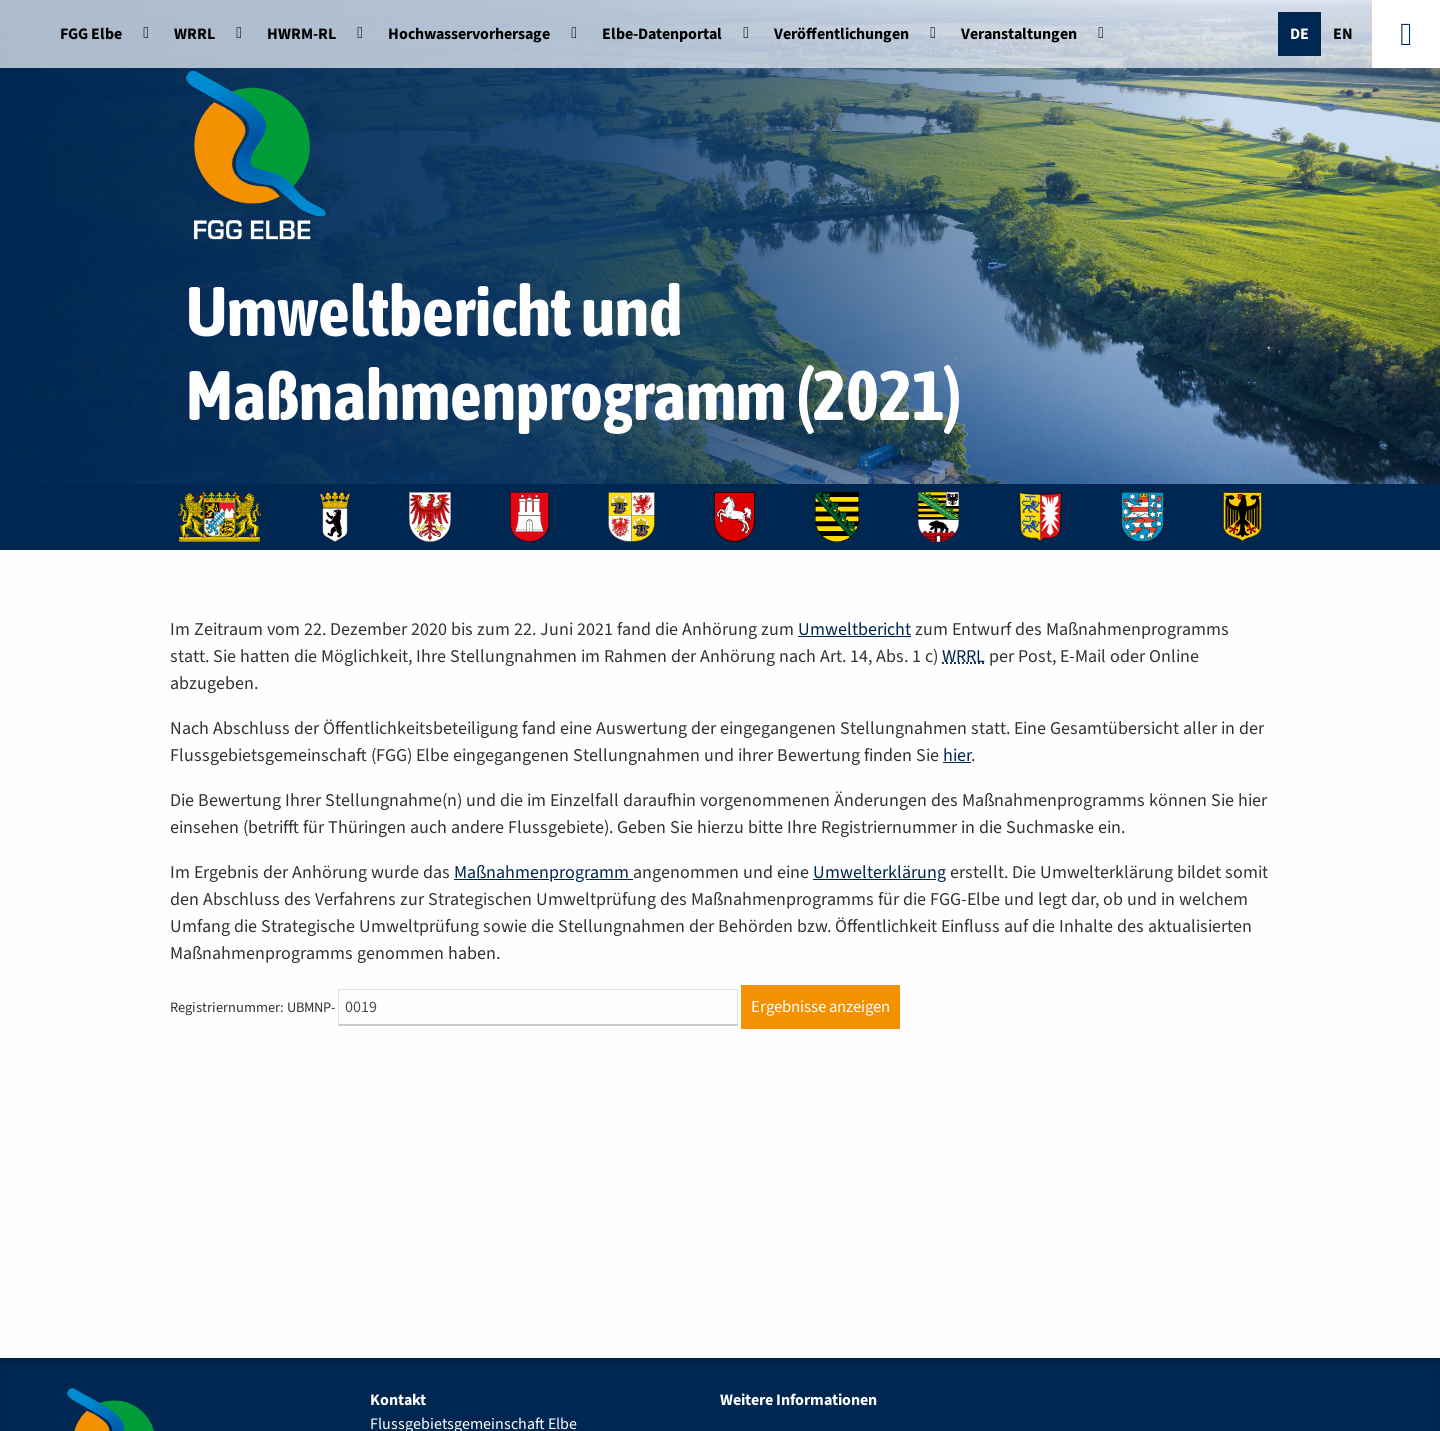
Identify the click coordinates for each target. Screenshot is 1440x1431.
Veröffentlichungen (841, 34)
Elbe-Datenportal (662, 34)
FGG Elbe (91, 34)
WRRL (194, 34)
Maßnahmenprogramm (543, 872)
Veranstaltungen (1019, 34)
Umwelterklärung (879, 872)
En (1343, 34)
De (1299, 34)
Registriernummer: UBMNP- (252, 1007)
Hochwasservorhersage (469, 34)
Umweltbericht (854, 629)
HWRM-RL (301, 34)
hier (957, 755)
